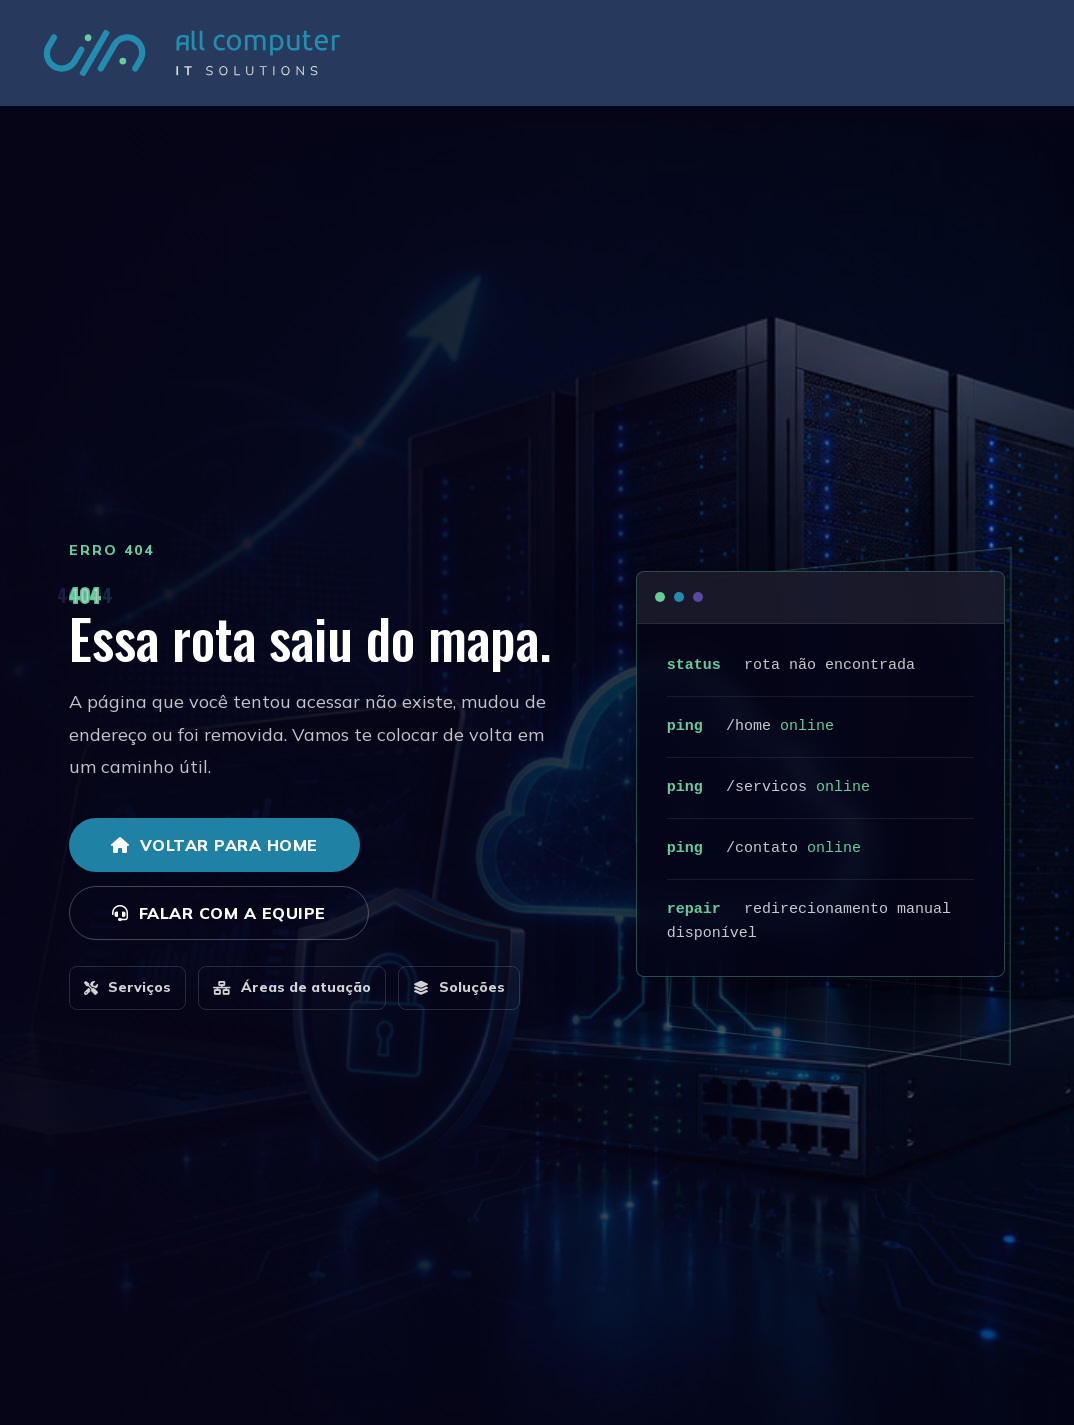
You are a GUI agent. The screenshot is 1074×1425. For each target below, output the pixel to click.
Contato (980, 60)
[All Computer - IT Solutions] (192, 61)
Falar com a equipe (219, 913)
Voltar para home (214, 845)
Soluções (895, 60)
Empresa (579, 60)
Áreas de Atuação (694, 60)
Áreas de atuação (292, 987)
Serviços (810, 60)
